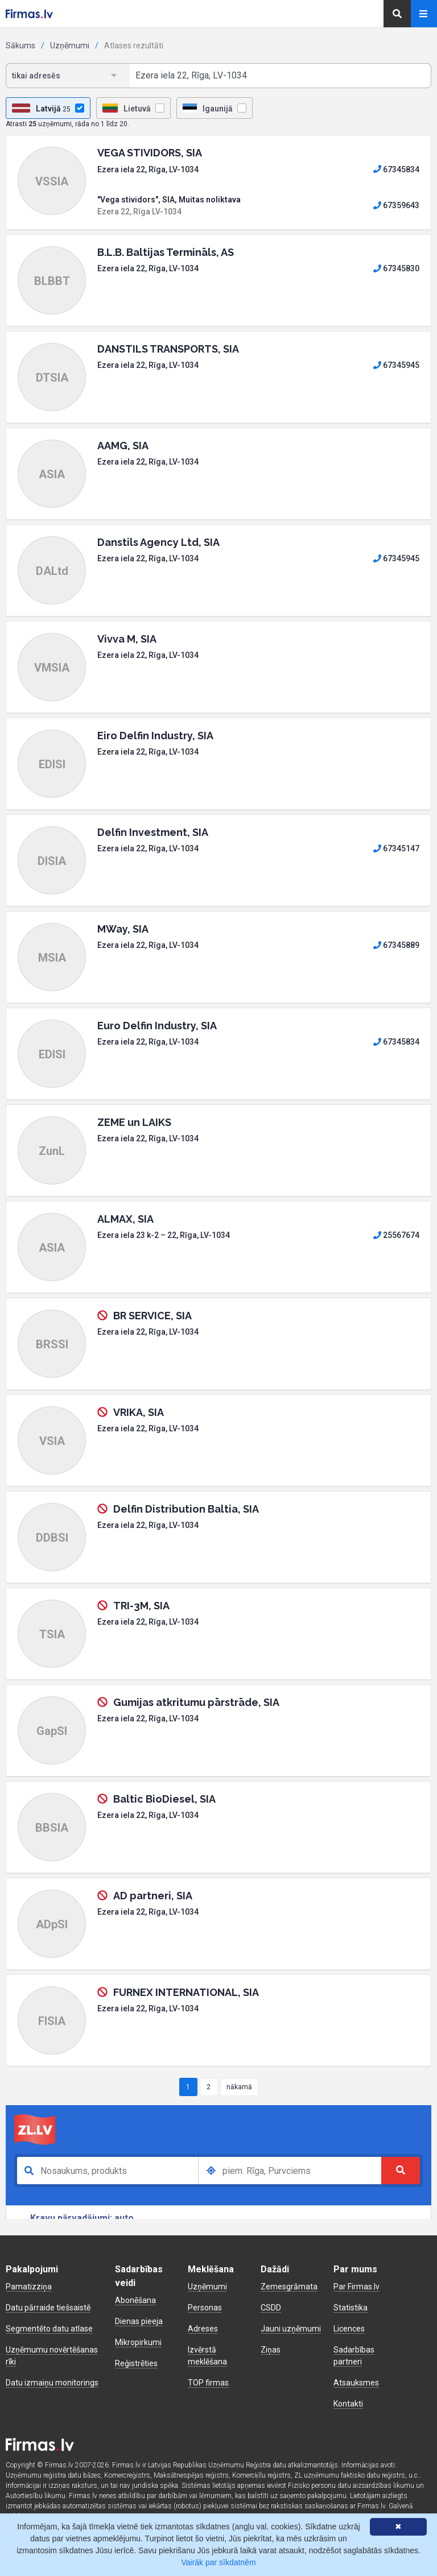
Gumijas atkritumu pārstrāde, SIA (196, 1702)
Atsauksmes (356, 2382)
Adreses (203, 2328)
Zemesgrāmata (289, 2286)
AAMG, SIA (123, 446)
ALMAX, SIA (125, 1219)
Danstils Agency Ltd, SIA (158, 542)
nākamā (239, 2087)
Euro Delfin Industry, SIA (157, 1026)
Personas (205, 2307)
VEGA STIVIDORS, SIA (149, 153)
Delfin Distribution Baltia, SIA (186, 1509)
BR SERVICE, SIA (152, 1316)
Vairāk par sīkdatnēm (218, 2562)
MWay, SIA (123, 929)
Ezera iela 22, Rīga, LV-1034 (148, 169)
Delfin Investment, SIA (152, 832)
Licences (349, 2328)
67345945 (396, 365)
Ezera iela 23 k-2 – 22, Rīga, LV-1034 (163, 1235)
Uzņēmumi (69, 45)
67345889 (396, 945)
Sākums (20, 45)
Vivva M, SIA (126, 639)
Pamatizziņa (29, 2286)
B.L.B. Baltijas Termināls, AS (165, 252)
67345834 (396, 169)
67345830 (396, 268)
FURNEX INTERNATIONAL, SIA (186, 1992)
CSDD (271, 2307)
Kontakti (348, 2403)
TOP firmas (208, 2382)
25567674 (396, 1235)
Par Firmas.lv (356, 2286)
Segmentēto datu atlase (49, 2328)
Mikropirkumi (138, 2342)
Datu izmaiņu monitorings (52, 2382)
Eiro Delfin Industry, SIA (155, 736)
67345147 (396, 848)
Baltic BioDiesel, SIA (164, 1799)
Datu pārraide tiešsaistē (48, 2307)
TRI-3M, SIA (141, 1606)
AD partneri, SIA (152, 1896)
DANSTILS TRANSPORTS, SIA (168, 349)
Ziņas (271, 2349)
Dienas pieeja (139, 2321)
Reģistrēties (136, 2363)
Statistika (350, 2307)
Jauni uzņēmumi (291, 2328)
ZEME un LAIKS (134, 1122)
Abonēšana (135, 2300)
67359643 (396, 205)
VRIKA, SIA (138, 1412)
